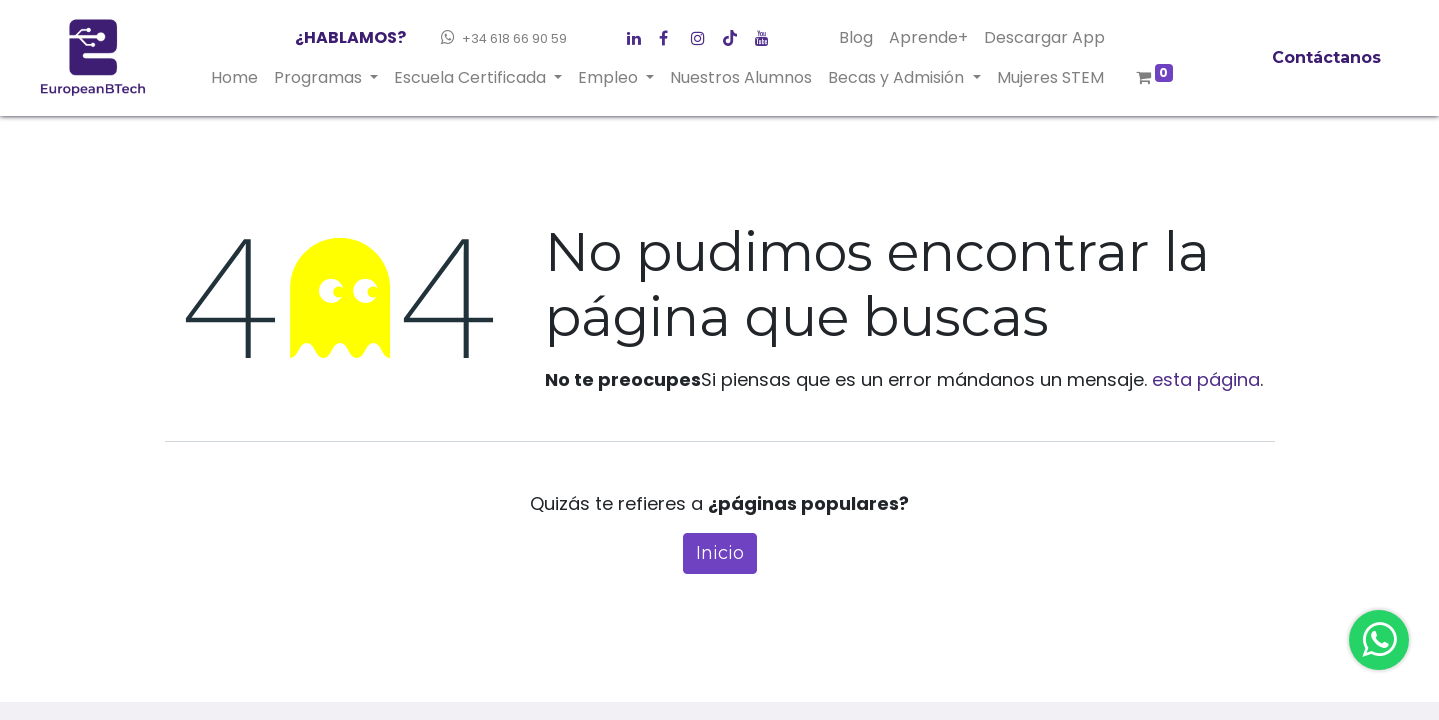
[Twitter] (671, 34)
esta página (1206, 379)
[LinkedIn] (703, 34)
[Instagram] (735, 34)
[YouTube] (767, 34)
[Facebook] (639, 34)
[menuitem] (234, 78)
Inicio (720, 553)
